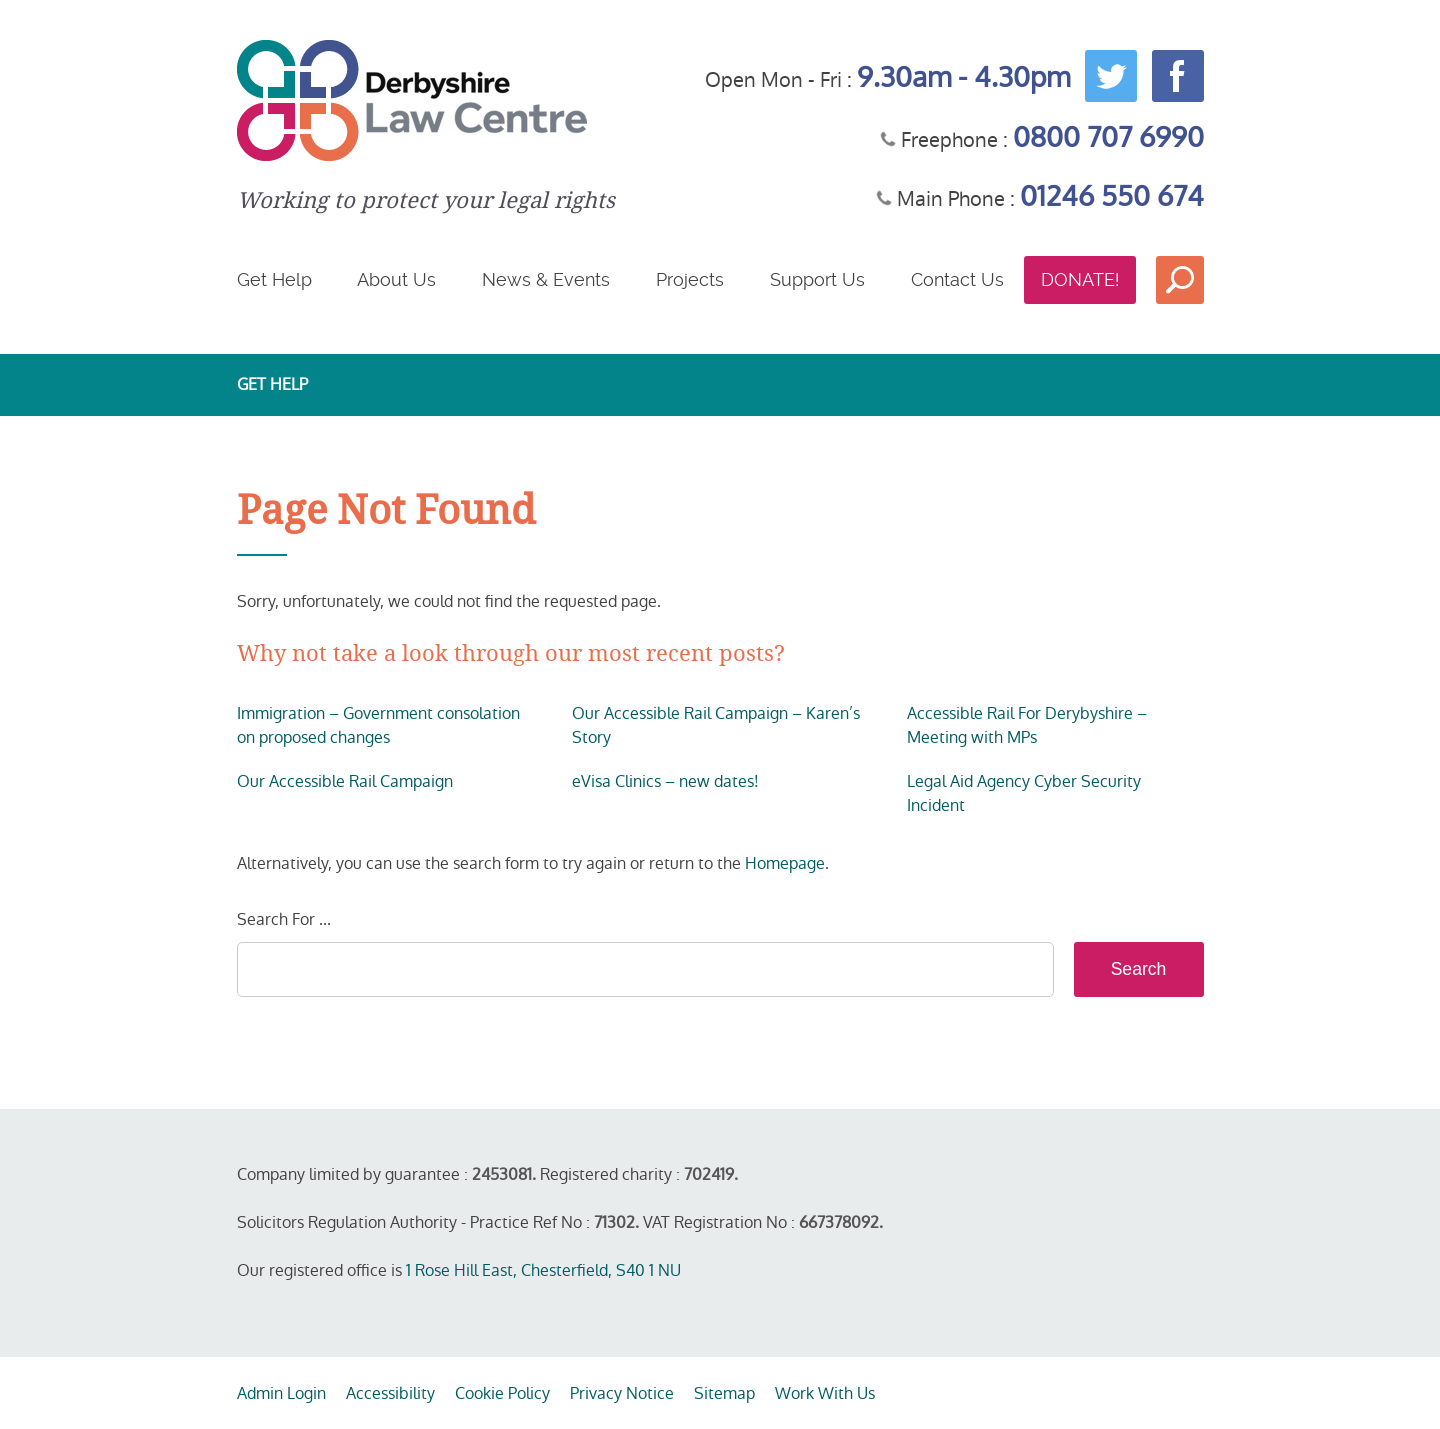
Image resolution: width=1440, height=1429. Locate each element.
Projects (690, 279)
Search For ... (284, 919)
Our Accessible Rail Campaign (345, 781)
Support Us (817, 279)
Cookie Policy (502, 1393)
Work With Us (825, 1393)
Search (1180, 280)
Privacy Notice (622, 1393)
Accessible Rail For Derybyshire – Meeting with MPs (1027, 725)
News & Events (546, 279)
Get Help (274, 279)
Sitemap (724, 1393)
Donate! (1080, 279)
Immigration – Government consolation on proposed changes (378, 725)
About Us (396, 279)
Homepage (785, 863)
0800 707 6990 (1108, 137)
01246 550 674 (1112, 196)
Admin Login (281, 1393)
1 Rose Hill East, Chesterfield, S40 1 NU (543, 1270)
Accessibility (390, 1393)
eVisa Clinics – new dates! (665, 781)
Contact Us (957, 279)
